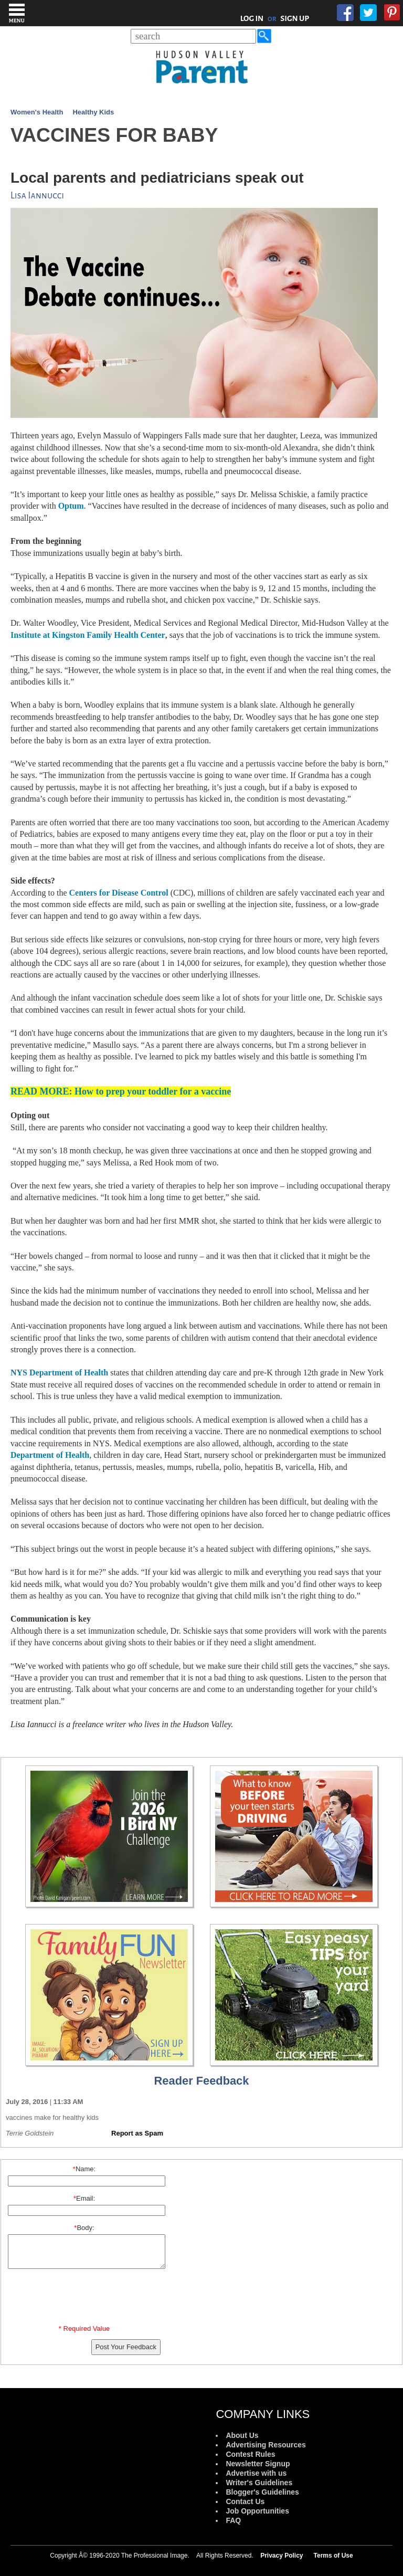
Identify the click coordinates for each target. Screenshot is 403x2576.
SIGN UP (294, 18)
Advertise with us (256, 2473)
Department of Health (49, 1454)
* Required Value (84, 2328)
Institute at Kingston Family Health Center (87, 634)
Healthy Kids (93, 112)
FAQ (233, 2520)
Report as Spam (137, 2133)
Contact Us (245, 2501)
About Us (242, 2435)
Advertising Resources (266, 2445)
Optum (71, 505)
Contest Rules (250, 2454)
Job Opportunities (257, 2511)
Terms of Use (333, 2555)
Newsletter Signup (258, 2463)
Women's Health (36, 112)
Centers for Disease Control (118, 892)
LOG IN (252, 18)
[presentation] (86, 2298)
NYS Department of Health (59, 1372)
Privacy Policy (281, 2555)
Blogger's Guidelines (262, 2492)
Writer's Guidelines (259, 2482)
